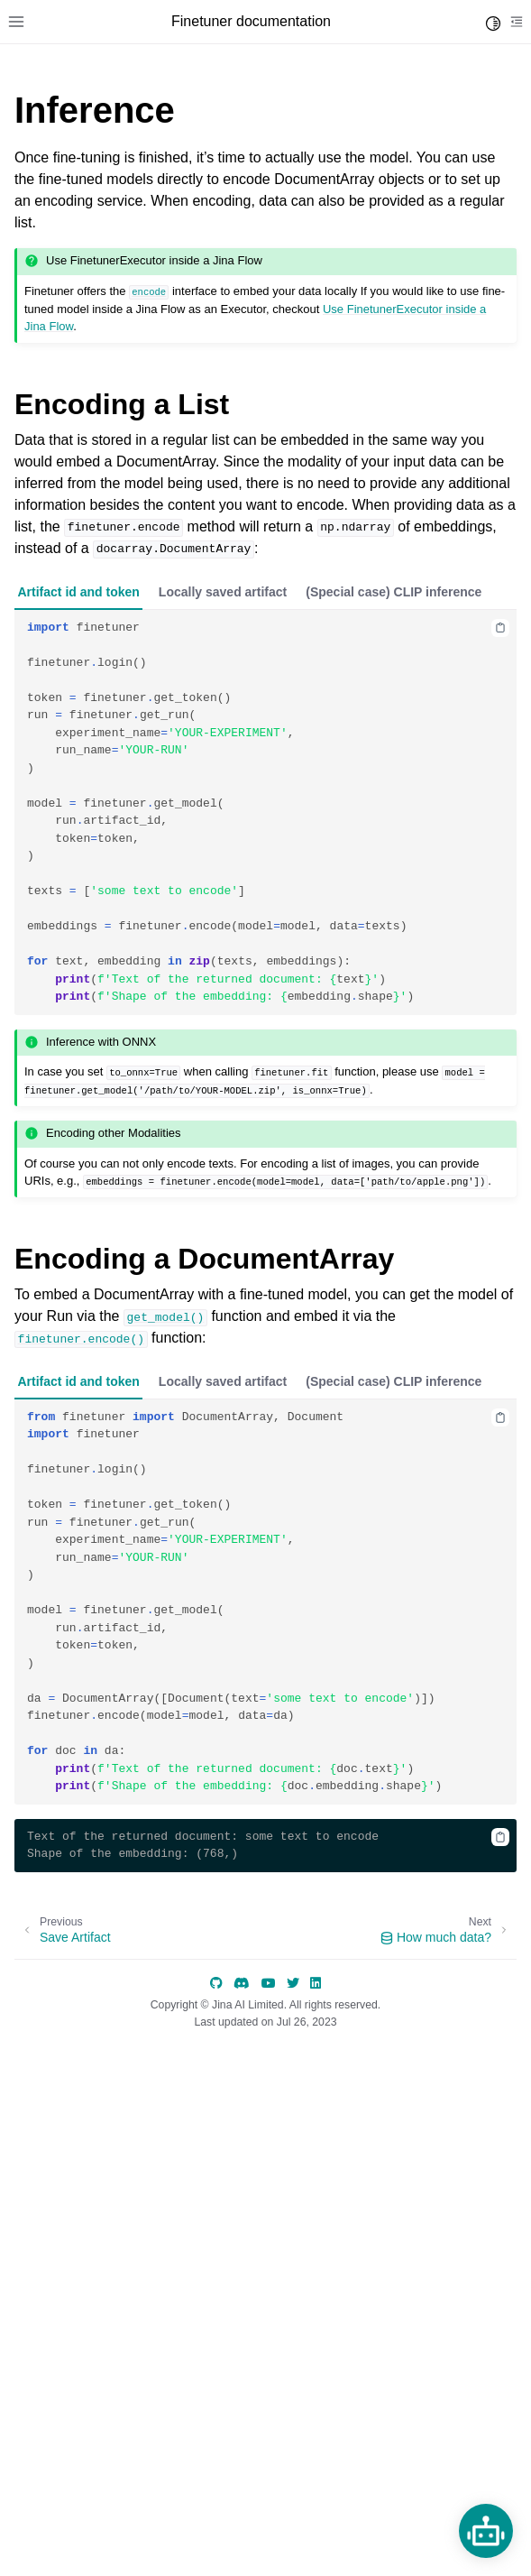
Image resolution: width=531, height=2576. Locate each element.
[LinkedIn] (315, 1983)
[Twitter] (293, 1983)
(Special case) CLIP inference (393, 592)
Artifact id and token (79, 592)
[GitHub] (216, 1983)
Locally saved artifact (223, 592)
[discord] (241, 1983)
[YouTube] (268, 1983)
